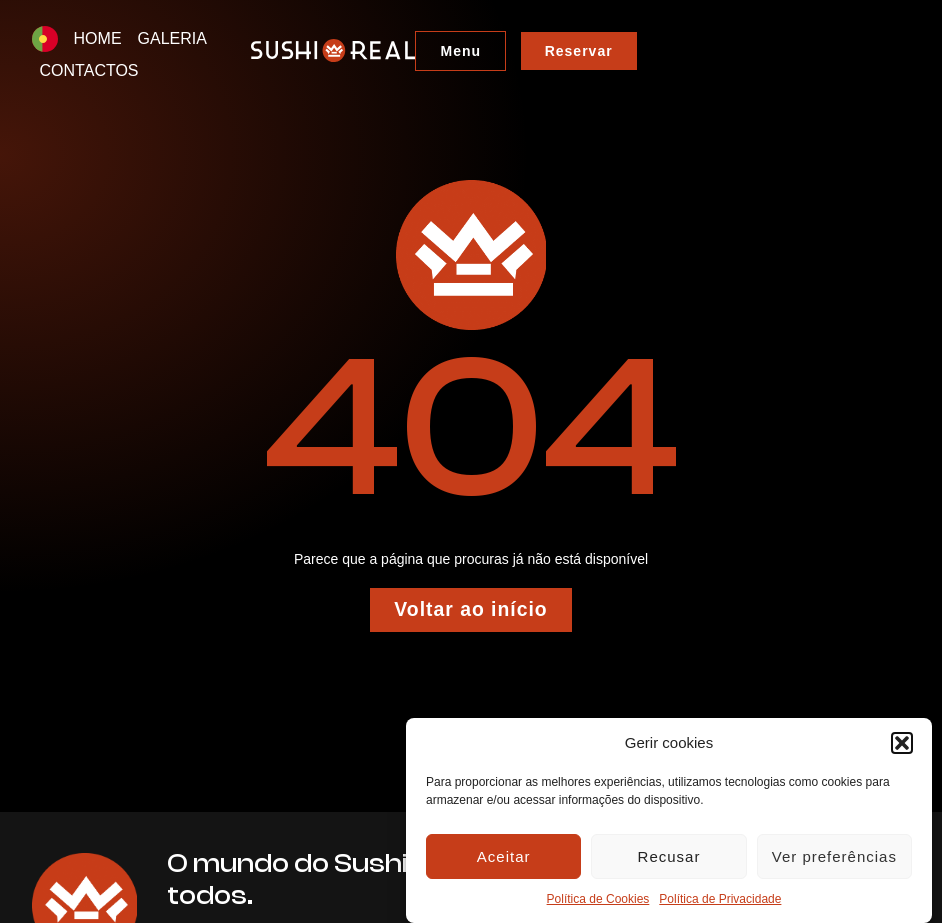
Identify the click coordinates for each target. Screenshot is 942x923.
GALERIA (172, 38)
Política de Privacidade (720, 899)
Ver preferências (834, 856)
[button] (902, 743)
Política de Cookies (598, 899)
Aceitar (504, 856)
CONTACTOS (272, 38)
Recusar (669, 856)
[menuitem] (45, 39)
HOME (98, 38)
